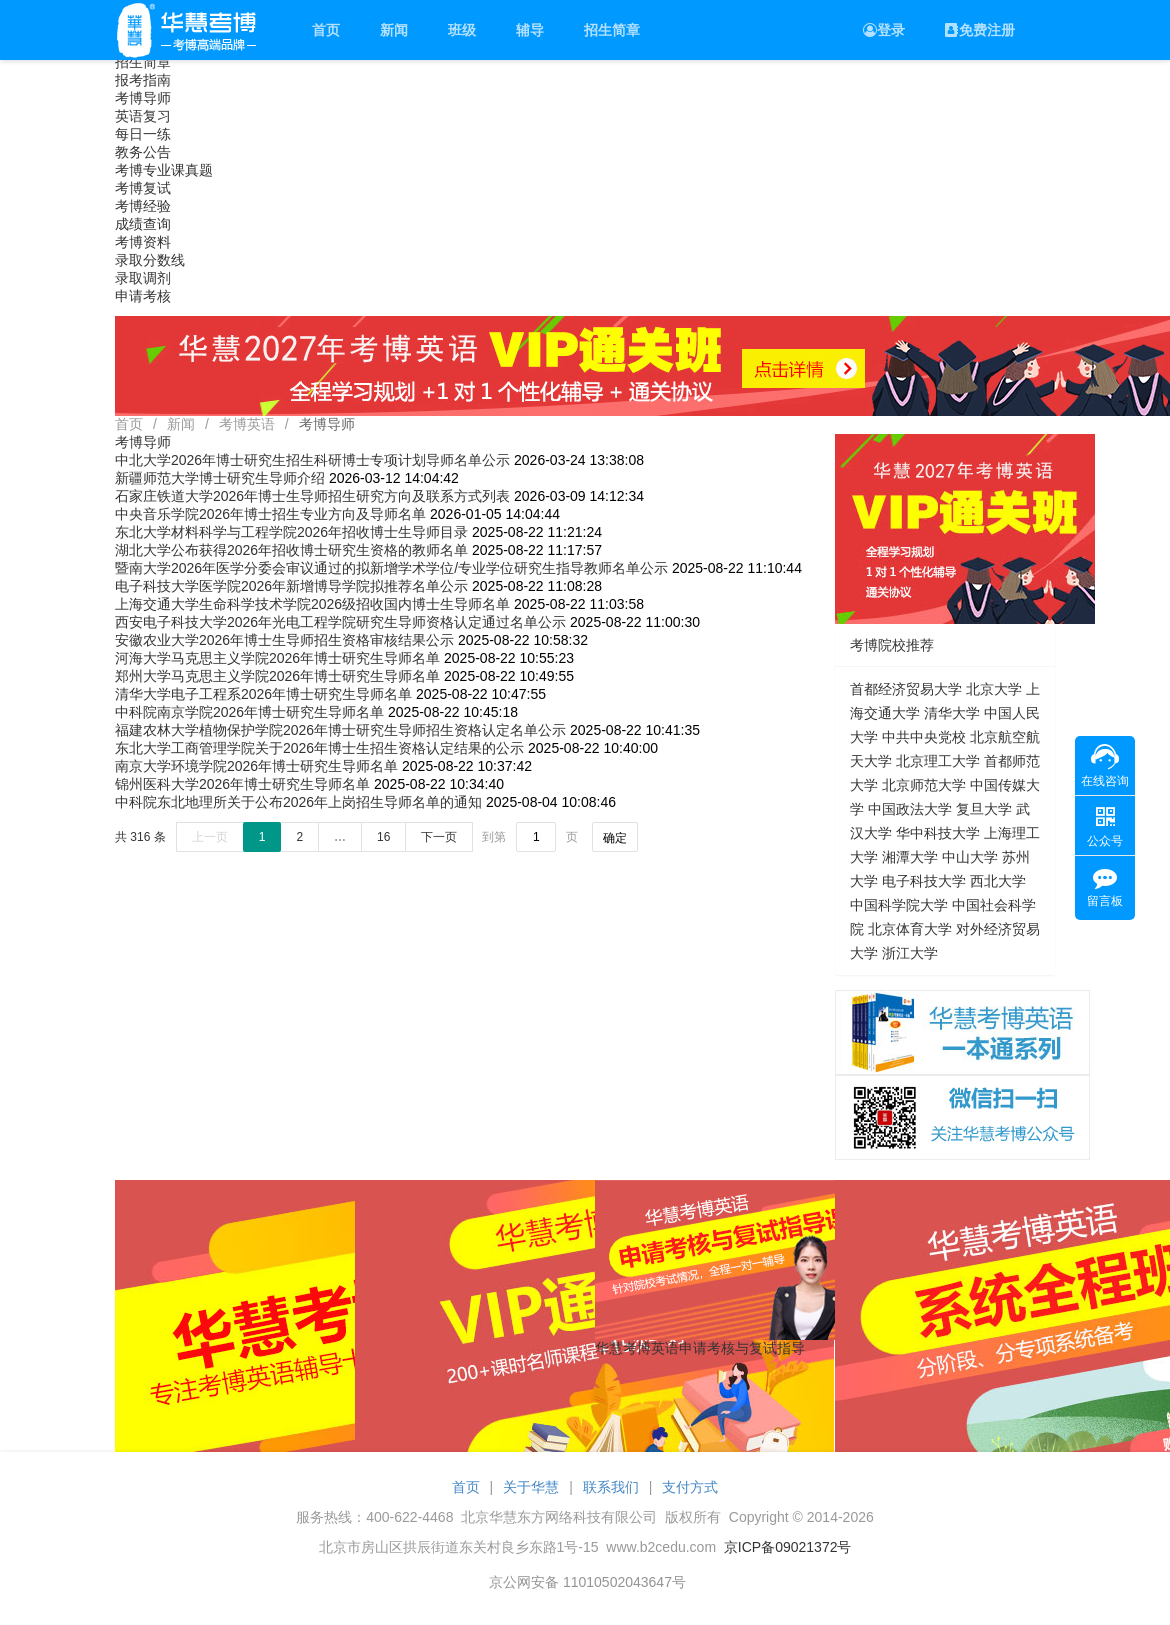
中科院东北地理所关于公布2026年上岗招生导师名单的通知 (298, 802)
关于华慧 (531, 1487)
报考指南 (143, 80)
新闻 (394, 30)
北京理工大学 (938, 761)
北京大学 (994, 689)
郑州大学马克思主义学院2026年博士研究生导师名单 (277, 676)
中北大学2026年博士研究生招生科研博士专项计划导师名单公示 (312, 460)
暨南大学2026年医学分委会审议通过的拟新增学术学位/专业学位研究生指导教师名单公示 (391, 568)
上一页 (210, 837)
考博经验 (143, 206)
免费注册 (980, 30)
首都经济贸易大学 (906, 689)
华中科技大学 (938, 833)
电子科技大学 (924, 881)
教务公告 (143, 152)
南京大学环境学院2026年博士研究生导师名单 (256, 766)
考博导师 (143, 98)
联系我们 (611, 1487)
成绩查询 (143, 224)
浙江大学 (910, 953)
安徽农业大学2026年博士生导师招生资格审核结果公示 (284, 640)
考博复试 (143, 188)
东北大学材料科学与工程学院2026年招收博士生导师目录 (291, 532)
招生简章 (612, 30)
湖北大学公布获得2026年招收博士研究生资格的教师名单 (291, 550)
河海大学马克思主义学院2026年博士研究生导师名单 (277, 658)
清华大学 (952, 713)
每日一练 (143, 134)
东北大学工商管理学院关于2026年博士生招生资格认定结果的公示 (319, 748)
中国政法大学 (910, 809)
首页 (326, 30)
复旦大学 (984, 809)
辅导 (530, 30)
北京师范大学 (924, 785)
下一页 (439, 837)
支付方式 (690, 1487)
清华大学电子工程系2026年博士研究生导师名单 (263, 694)
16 (383, 837)
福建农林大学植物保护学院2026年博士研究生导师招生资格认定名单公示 (340, 730)
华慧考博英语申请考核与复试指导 (700, 1348)
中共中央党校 (924, 737)
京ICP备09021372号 (788, 1547)
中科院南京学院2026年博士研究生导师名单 (249, 712)
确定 (615, 838)
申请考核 (143, 296)
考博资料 (143, 242)
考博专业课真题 (164, 170)
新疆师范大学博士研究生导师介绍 (220, 478)
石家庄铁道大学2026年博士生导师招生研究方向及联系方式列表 (312, 496)
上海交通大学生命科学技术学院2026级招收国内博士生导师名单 (312, 604)
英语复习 (143, 116)
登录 (884, 30)
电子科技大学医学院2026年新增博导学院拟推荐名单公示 (291, 586)
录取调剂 (143, 278)
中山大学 (970, 857)
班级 (462, 30)
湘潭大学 (910, 857)
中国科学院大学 (899, 905)
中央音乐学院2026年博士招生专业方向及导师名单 (270, 514)
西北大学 (998, 881)
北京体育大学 (910, 929)
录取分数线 (150, 260)
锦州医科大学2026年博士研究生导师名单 (242, 784)
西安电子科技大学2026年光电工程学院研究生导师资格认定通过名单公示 (340, 622)
